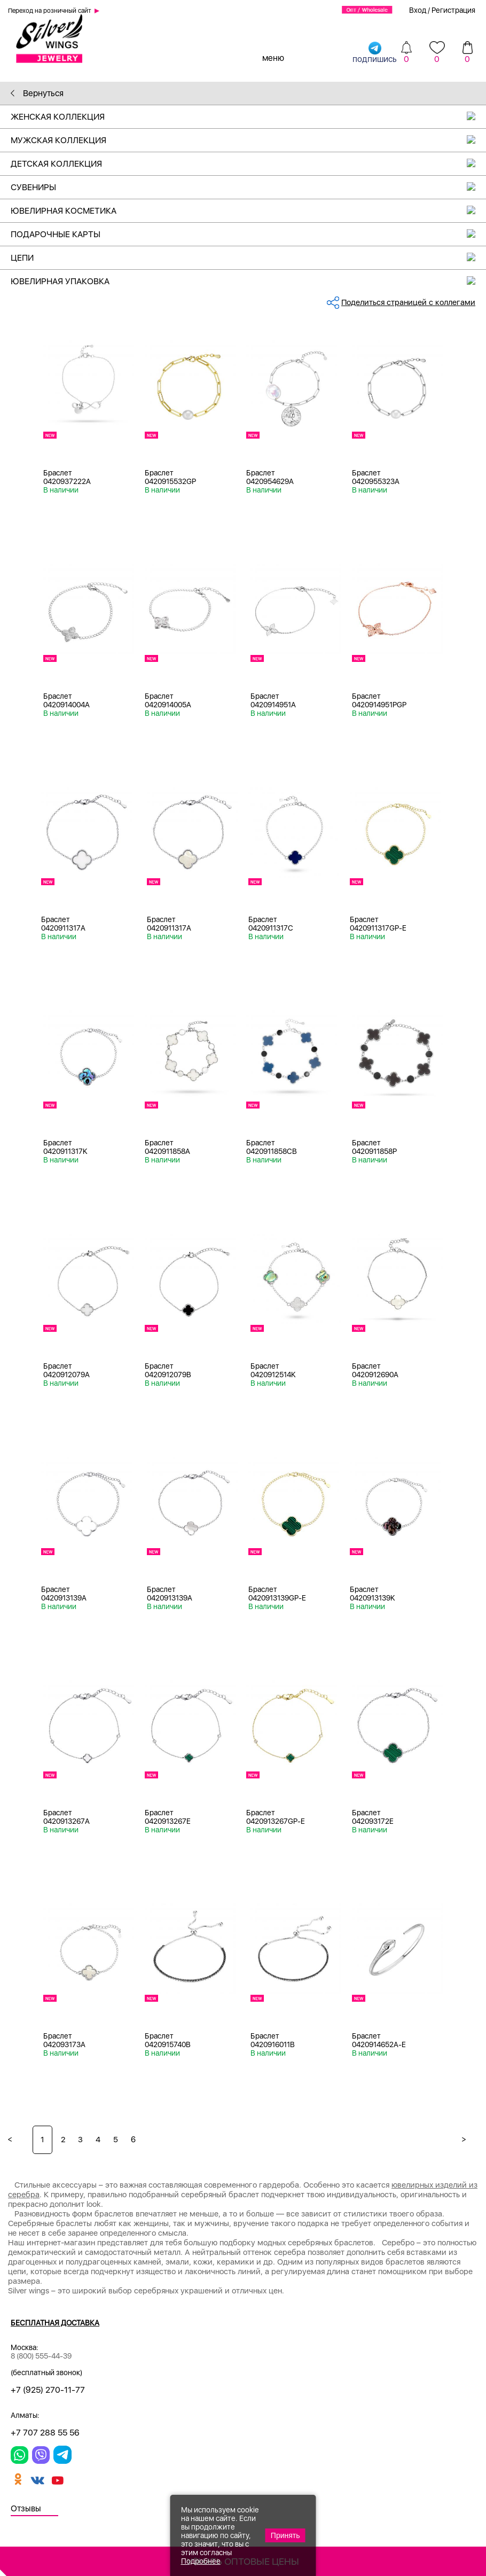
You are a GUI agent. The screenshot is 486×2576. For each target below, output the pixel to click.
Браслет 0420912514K (273, 1370)
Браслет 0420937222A (67, 477)
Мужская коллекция (248, 140)
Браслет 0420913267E (168, 1816)
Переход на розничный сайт (49, 10)
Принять (285, 2535)
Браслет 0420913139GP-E (277, 1593)
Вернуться (37, 93)
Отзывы (26, 2508)
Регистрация (453, 10)
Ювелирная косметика (248, 211)
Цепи (248, 258)
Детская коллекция (248, 164)
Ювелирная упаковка (248, 281)
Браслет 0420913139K (372, 1593)
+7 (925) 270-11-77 (48, 2390)
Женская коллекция (248, 117)
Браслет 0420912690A (375, 1370)
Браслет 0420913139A (64, 1593)
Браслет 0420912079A (66, 1370)
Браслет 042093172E (373, 1816)
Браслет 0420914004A (66, 700)
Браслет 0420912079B (168, 1370)
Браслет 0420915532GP (170, 477)
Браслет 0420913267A (66, 1816)
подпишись (374, 52)
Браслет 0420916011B (272, 2040)
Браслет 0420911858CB (271, 1147)
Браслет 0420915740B (168, 2040)
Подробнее (201, 2561)
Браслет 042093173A (64, 2040)
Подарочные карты (248, 234)
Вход (417, 10)
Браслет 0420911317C (270, 923)
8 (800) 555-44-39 (41, 2356)
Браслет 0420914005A (168, 700)
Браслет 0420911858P (374, 1147)
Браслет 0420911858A (167, 1147)
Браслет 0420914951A (273, 700)
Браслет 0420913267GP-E (275, 1816)
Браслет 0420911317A (63, 923)
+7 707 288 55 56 (45, 2432)
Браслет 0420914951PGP (379, 700)
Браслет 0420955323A (375, 477)
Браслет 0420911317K (65, 1147)
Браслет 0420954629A (270, 477)
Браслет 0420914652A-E (379, 2040)
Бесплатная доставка (55, 2323)
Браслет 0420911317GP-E (378, 923)
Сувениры (248, 187)
